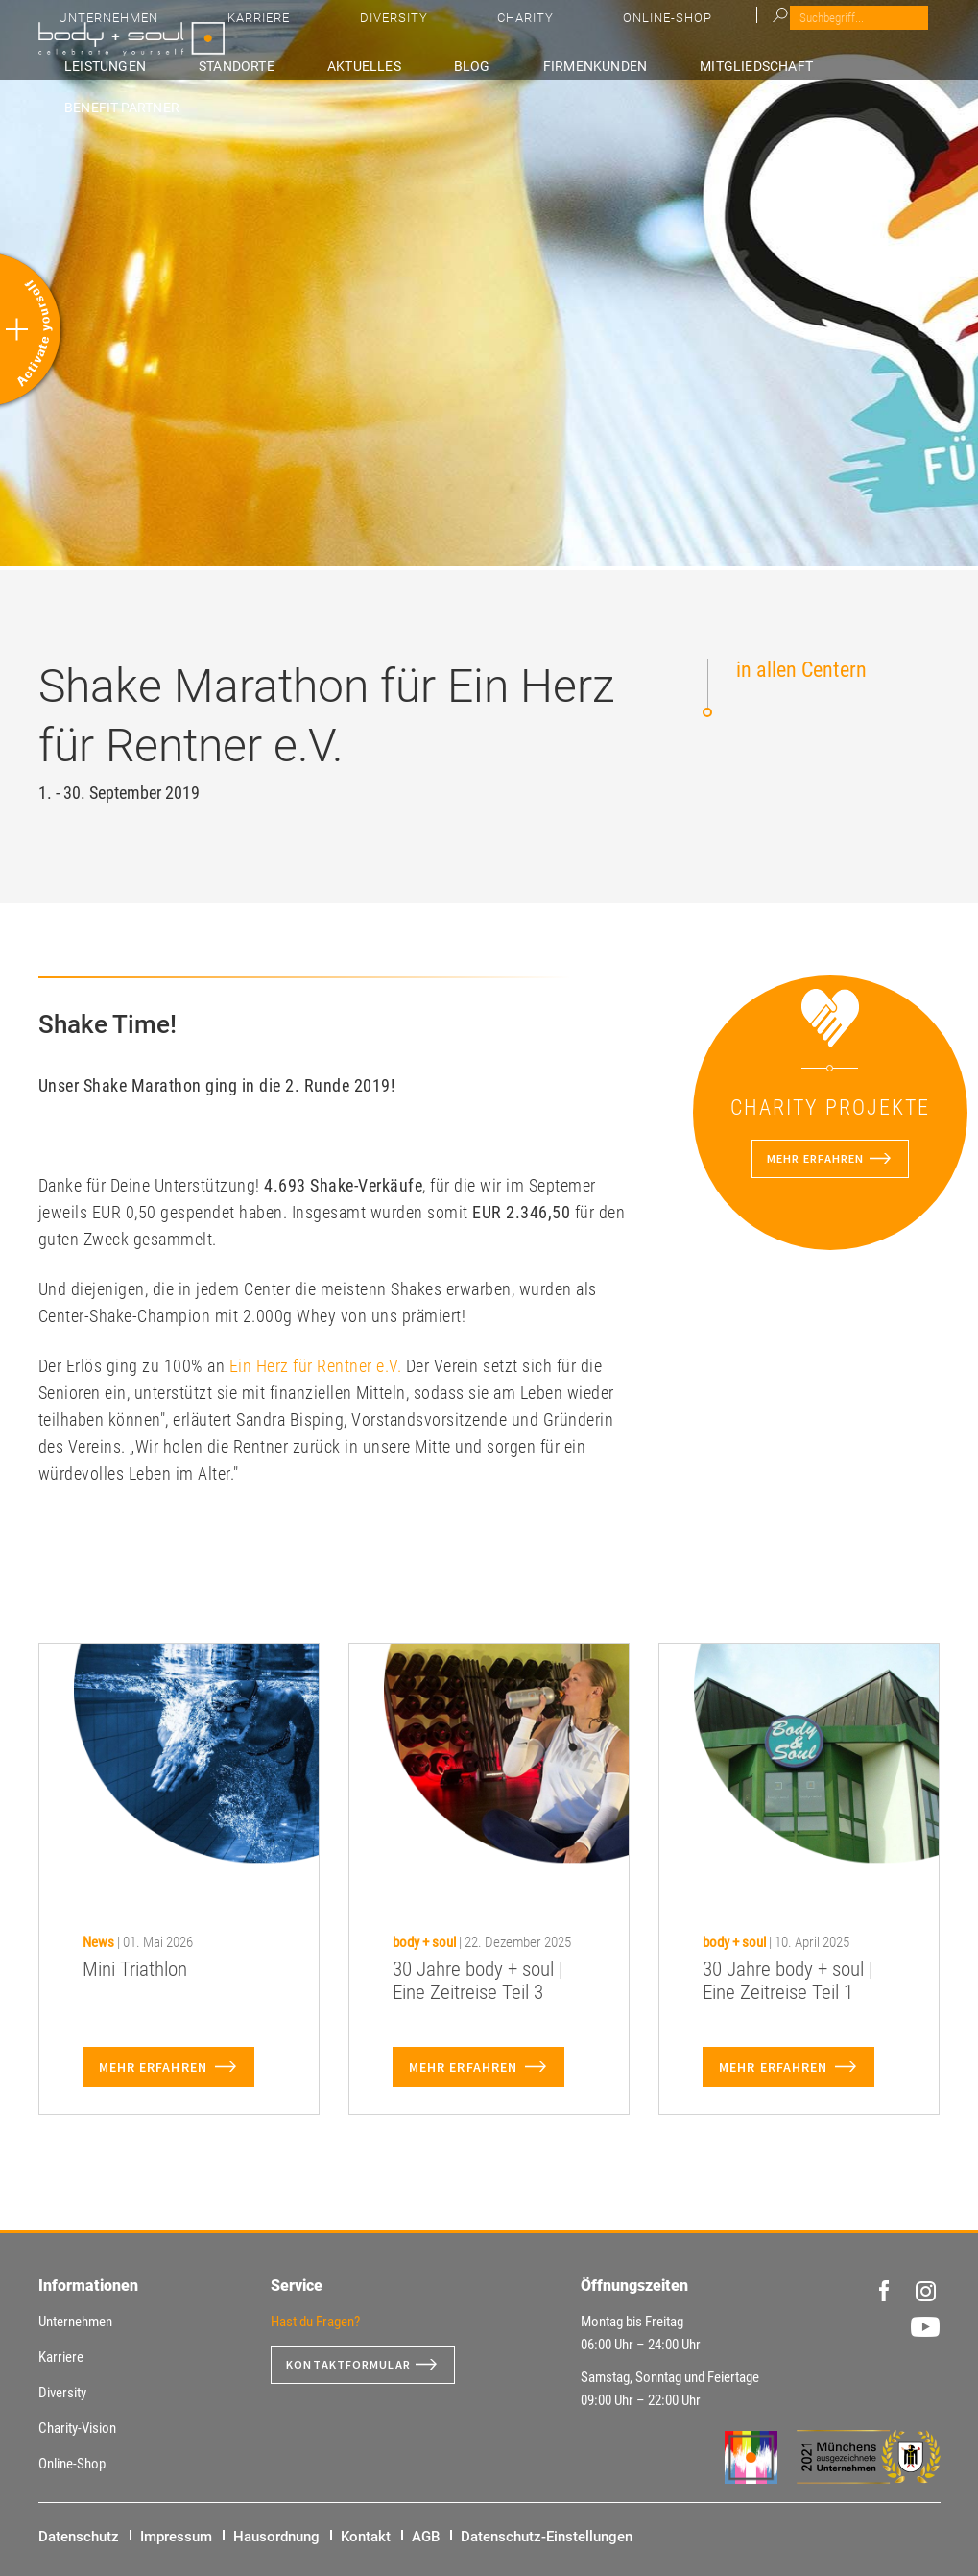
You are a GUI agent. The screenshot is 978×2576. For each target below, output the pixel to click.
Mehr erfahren (814, 1159)
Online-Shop (845, 29)
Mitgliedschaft (757, 64)
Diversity (673, 29)
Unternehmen (490, 29)
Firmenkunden (632, 64)
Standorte (387, 64)
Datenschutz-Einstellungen (546, 2536)
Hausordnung (276, 2536)
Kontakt (366, 2536)
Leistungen (293, 64)
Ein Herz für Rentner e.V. (315, 1366)
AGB (426, 2536)
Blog (547, 64)
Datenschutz (78, 2536)
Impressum (176, 2536)
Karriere (590, 29)
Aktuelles (477, 64)
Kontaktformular (356, 2364)
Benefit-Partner (886, 64)
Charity (754, 29)
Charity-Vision (77, 2428)
